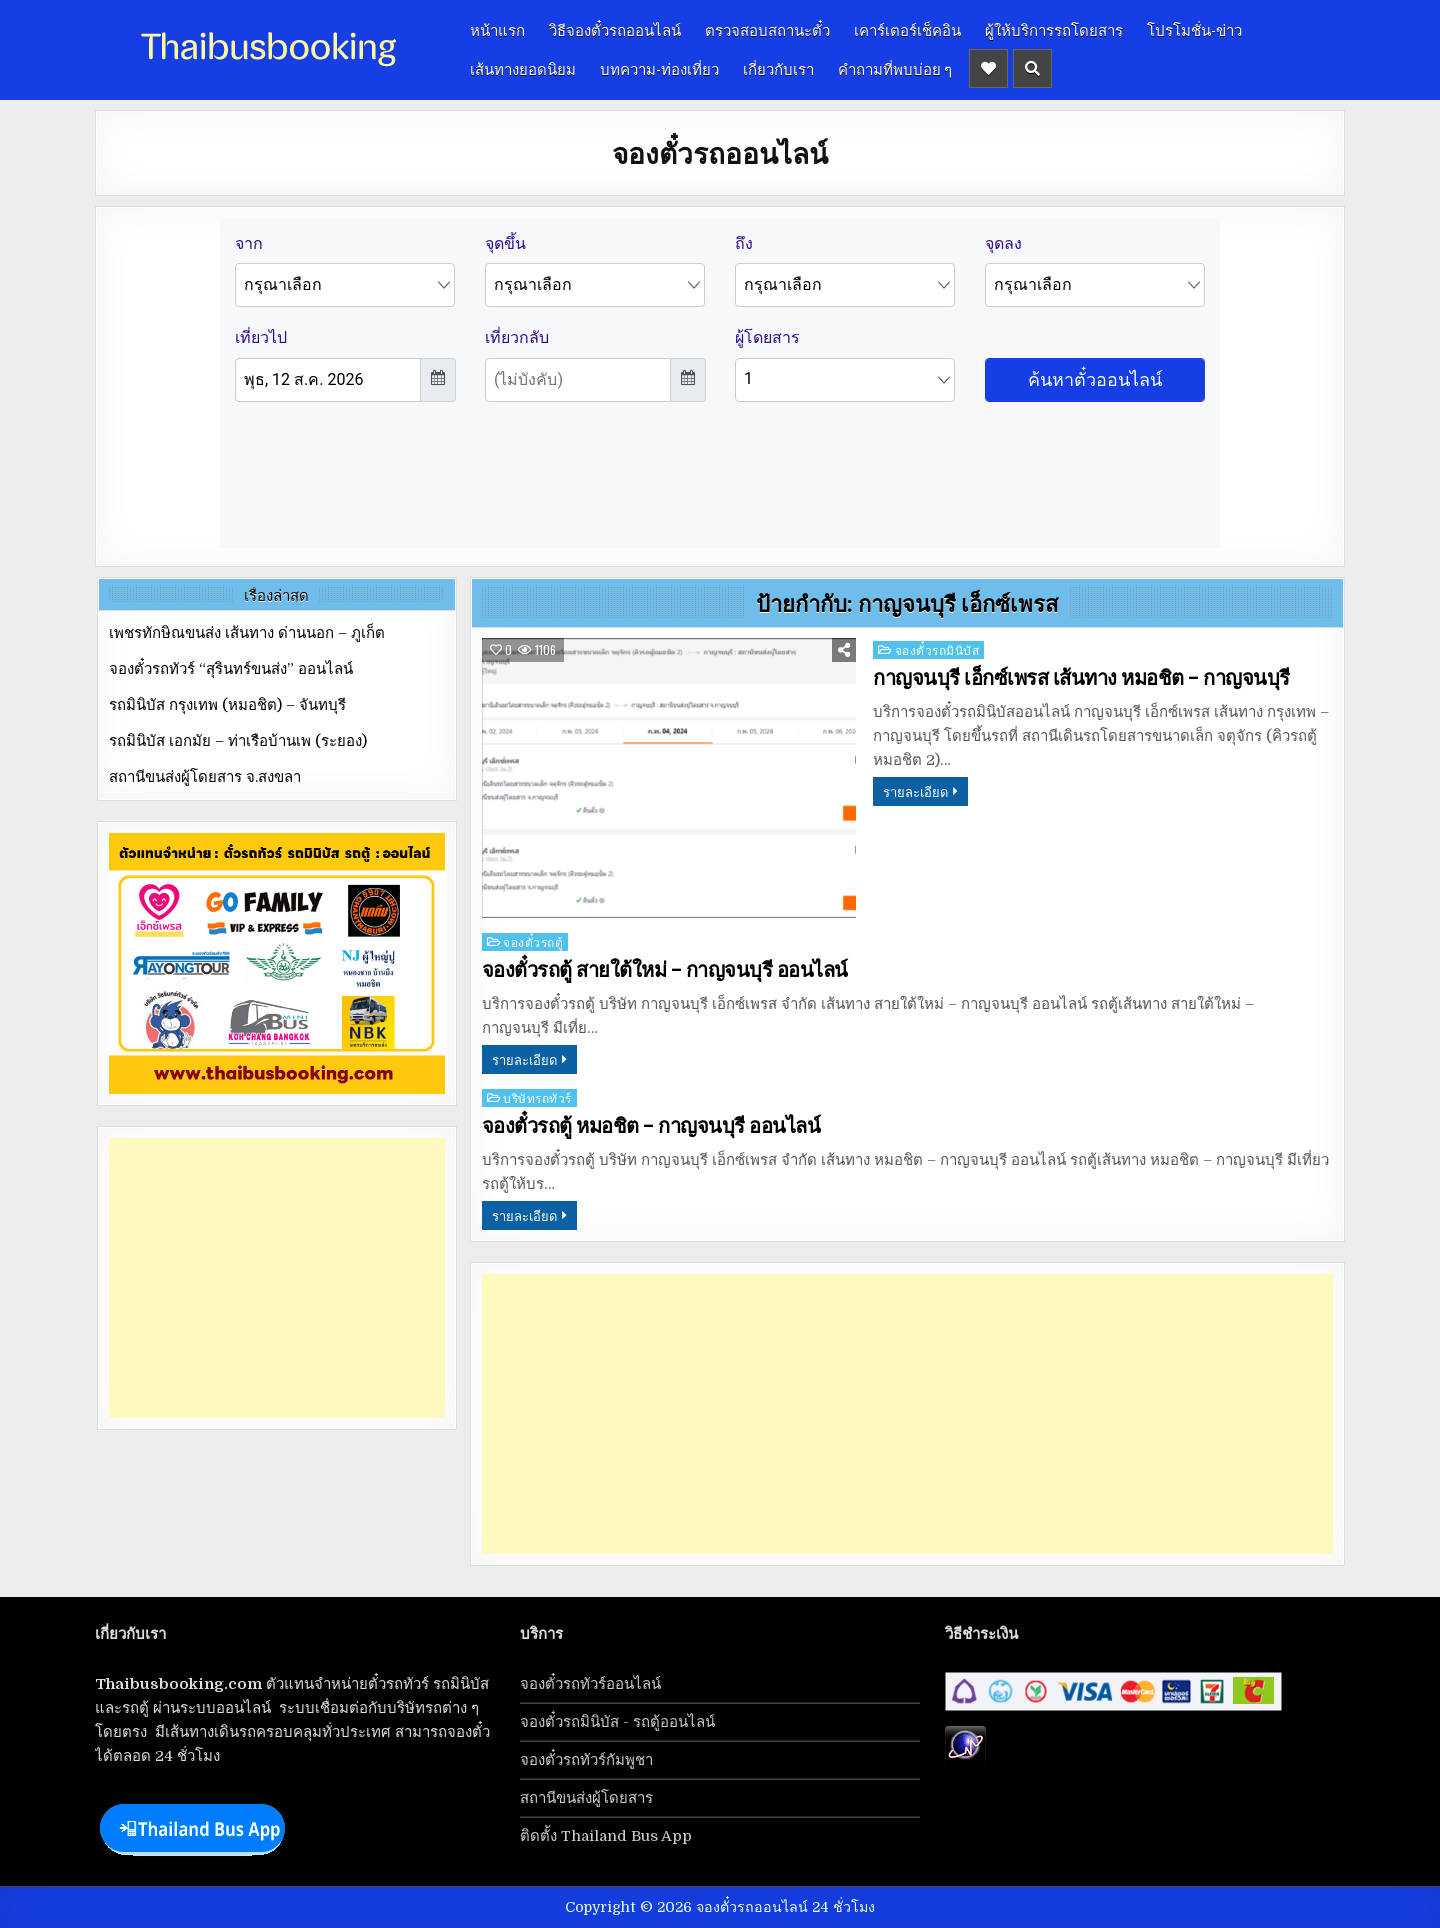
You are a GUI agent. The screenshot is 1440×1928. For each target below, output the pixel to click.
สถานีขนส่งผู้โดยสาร (586, 1798)
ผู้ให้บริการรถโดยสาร (1054, 29)
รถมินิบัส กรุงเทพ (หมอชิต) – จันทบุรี (227, 705)
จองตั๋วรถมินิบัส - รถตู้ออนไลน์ (617, 1722)
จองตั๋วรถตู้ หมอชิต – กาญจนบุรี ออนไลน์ (651, 1126)
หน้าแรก (497, 29)
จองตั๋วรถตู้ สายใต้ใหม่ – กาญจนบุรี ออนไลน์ (665, 970)
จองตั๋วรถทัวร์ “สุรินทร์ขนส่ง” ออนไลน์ (231, 669)
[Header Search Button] (1032, 68)
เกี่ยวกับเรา (778, 68)
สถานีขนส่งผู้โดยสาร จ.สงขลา (205, 777)
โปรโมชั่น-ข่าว (1194, 29)
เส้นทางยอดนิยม (523, 68)
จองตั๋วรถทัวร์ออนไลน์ (590, 1684)
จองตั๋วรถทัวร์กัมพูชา (586, 1760)
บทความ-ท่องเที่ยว (659, 68)
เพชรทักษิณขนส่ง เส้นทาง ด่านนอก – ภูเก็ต (247, 633)
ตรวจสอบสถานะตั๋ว (767, 29)
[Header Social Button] (988, 68)
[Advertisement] (907, 1414)
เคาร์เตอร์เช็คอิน (907, 29)
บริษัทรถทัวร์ (537, 1097)
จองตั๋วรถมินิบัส (937, 649)
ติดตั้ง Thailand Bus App (606, 1836)
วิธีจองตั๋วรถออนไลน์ (615, 29)
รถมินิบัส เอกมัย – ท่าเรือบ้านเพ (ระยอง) (238, 741)
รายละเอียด (915, 791)
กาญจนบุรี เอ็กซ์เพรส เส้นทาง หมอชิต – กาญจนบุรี (1081, 678)
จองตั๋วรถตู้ (533, 941)
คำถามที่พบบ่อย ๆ (895, 68)
